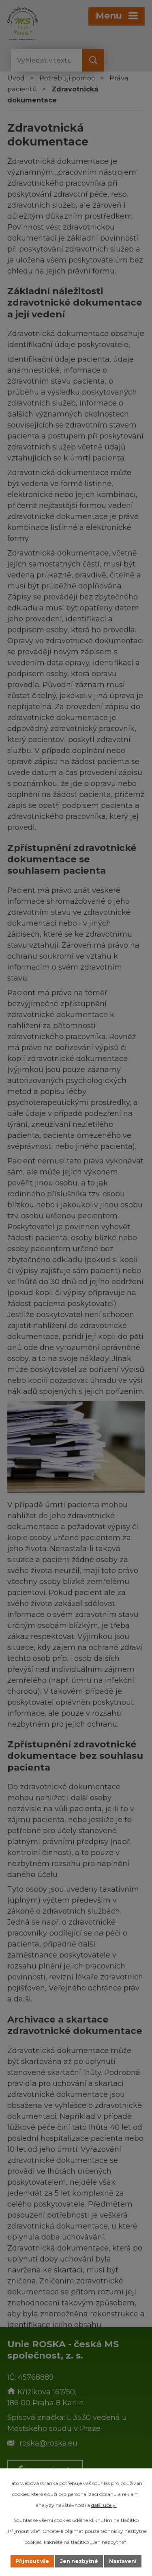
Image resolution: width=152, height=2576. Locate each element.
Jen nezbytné (79, 2561)
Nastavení (123, 2561)
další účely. (104, 2505)
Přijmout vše (32, 2561)
